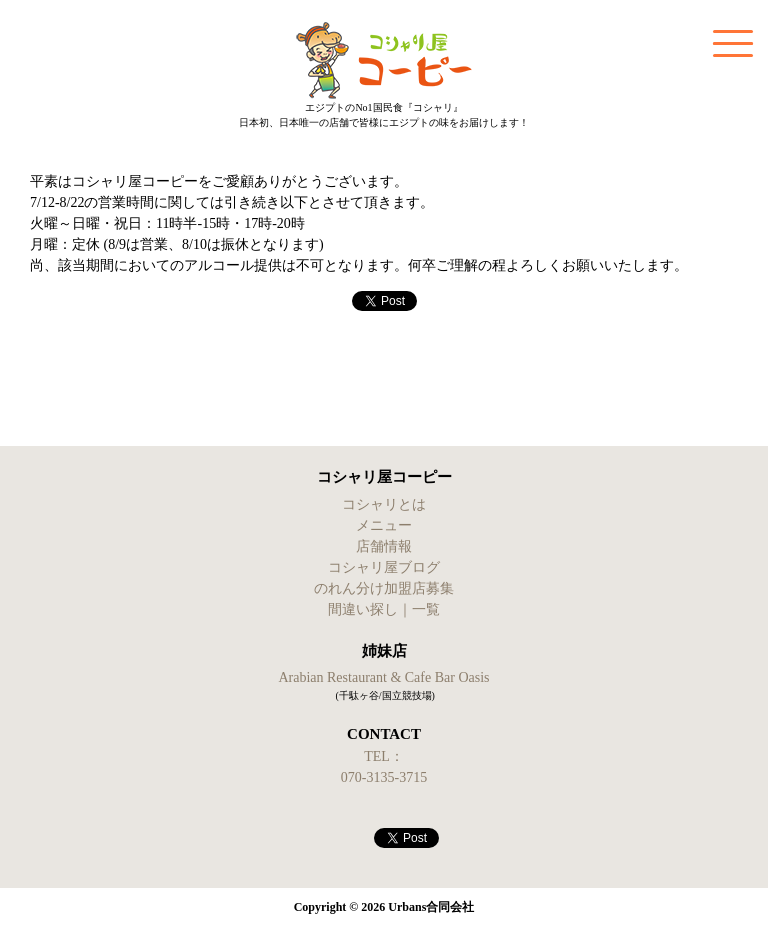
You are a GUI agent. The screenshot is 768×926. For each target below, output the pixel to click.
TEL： (384, 756)
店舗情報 (384, 546)
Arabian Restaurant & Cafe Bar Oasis (383, 677)
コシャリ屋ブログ (384, 567)
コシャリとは (384, 504)
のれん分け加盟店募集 (384, 588)
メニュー (384, 525)
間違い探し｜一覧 (384, 609)
